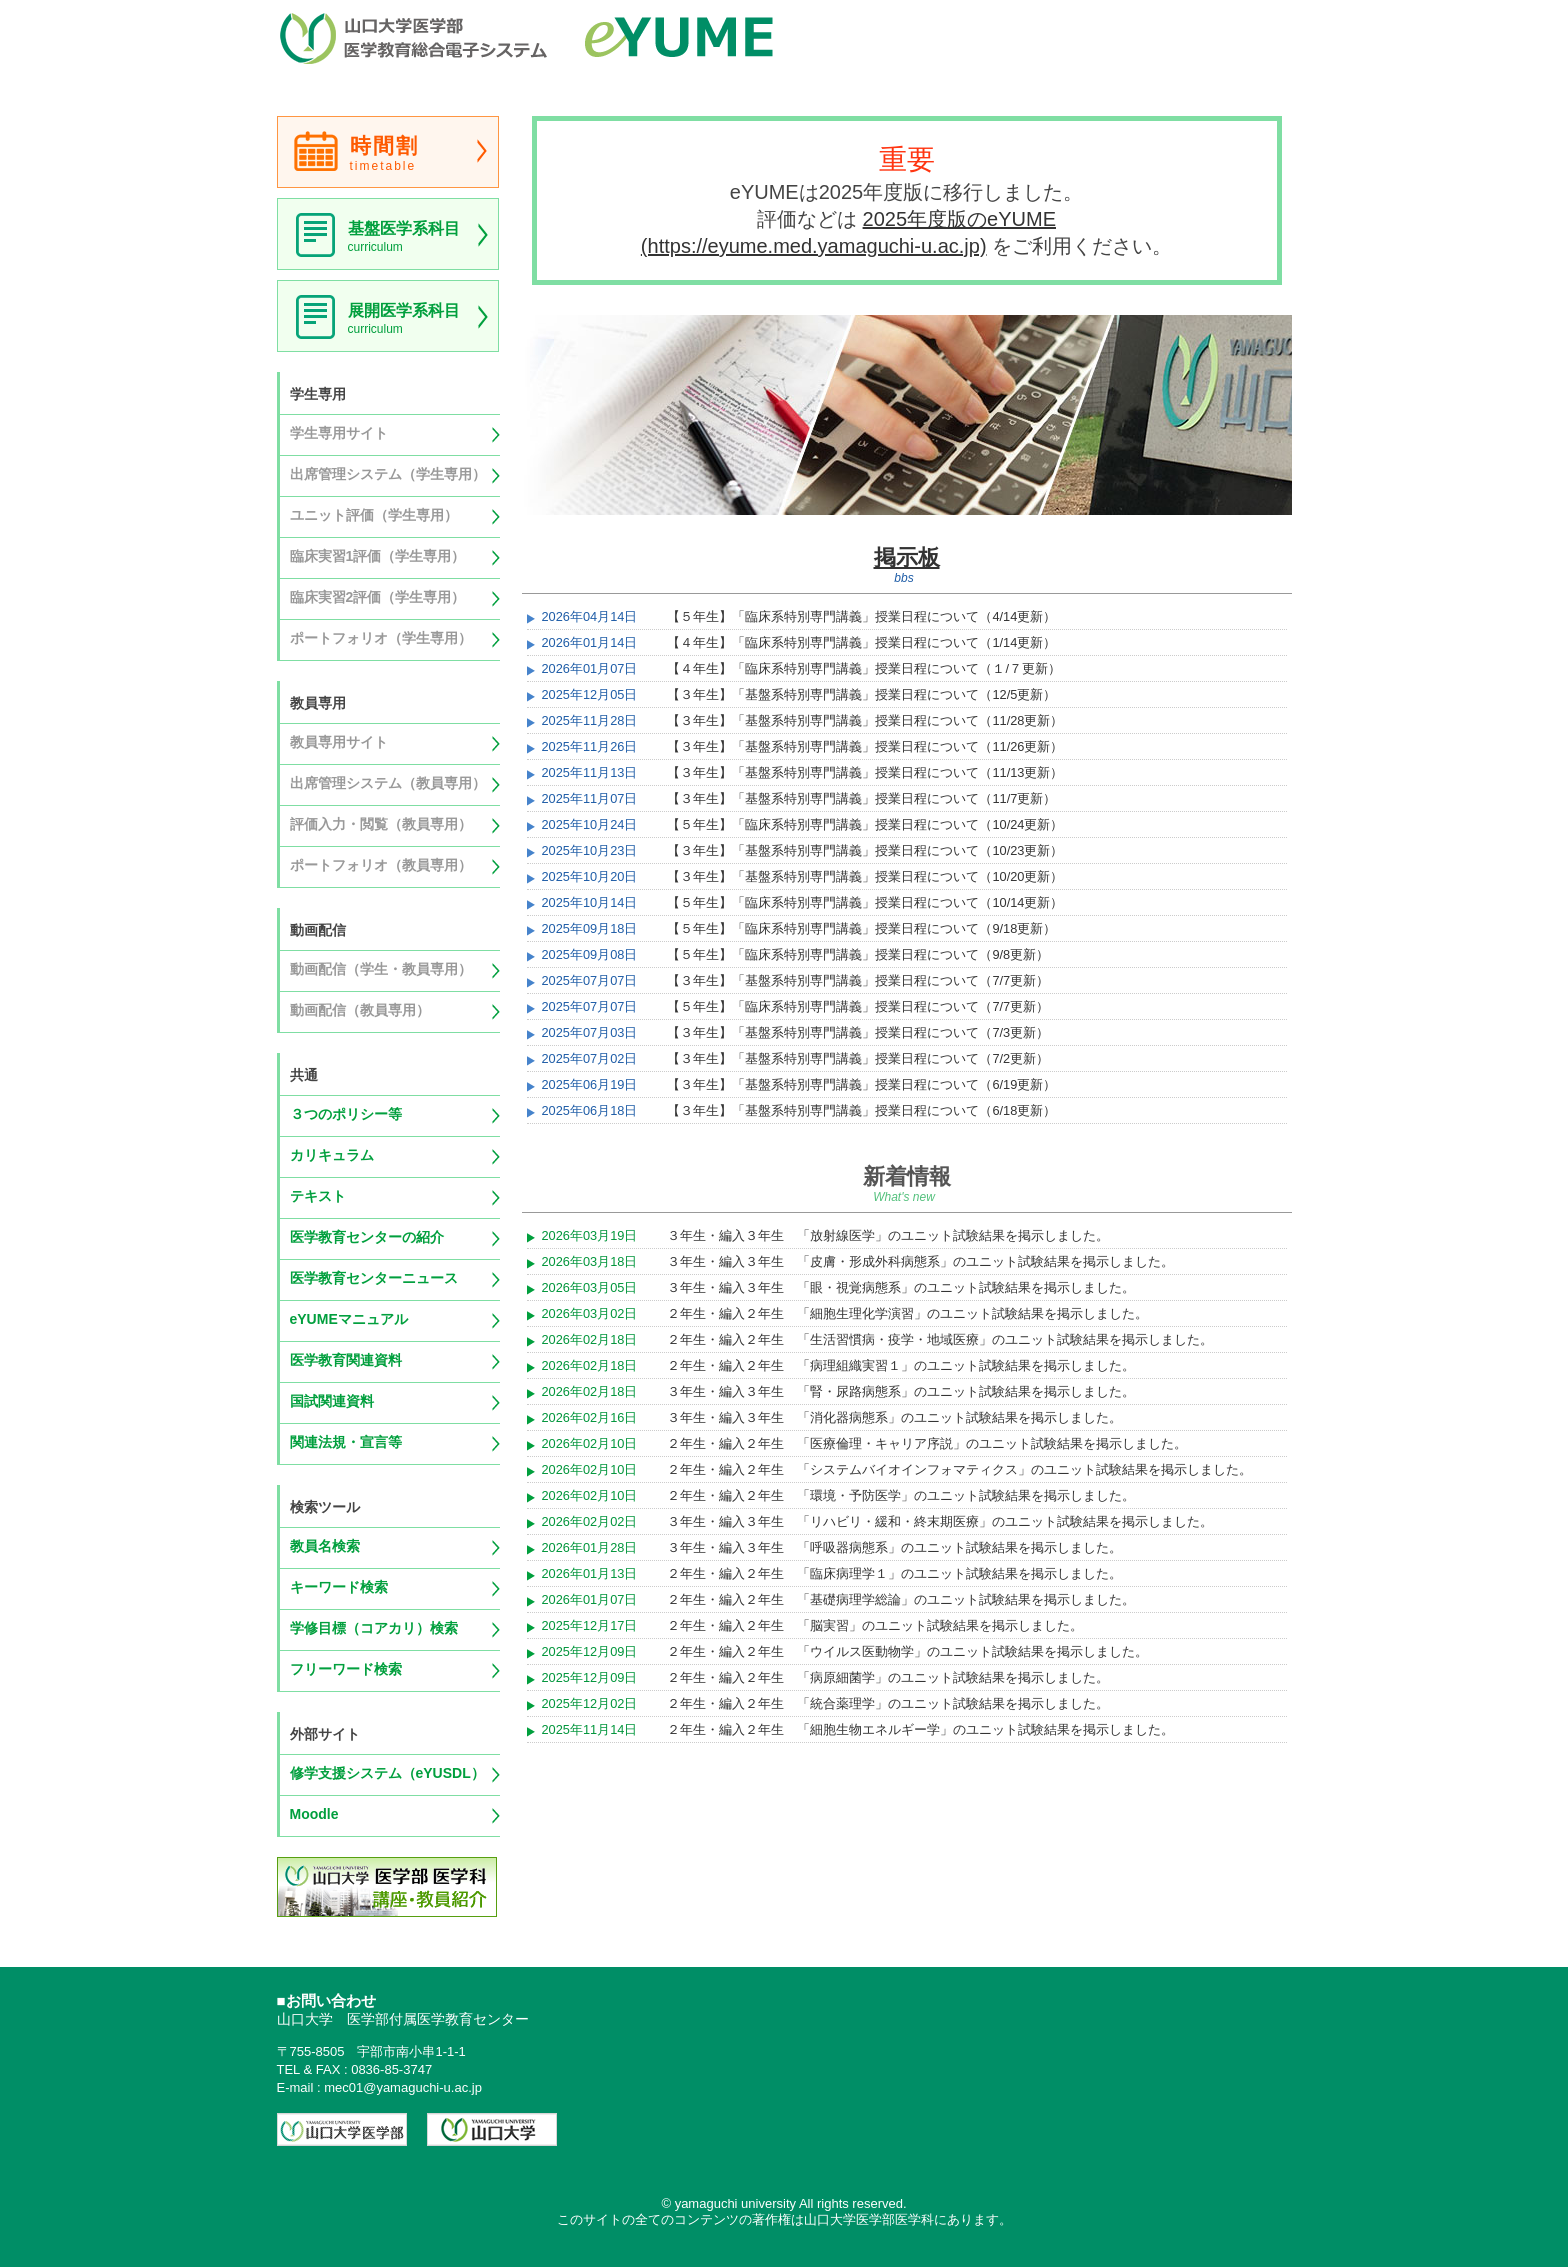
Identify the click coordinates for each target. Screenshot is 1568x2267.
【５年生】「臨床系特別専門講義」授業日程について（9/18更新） (861, 928)
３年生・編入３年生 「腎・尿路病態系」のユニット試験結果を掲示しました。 (901, 1391)
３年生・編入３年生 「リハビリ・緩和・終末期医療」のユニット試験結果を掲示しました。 (940, 1521)
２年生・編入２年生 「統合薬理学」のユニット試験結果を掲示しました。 (888, 1703)
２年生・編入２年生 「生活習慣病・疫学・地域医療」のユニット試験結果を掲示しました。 (940, 1339)
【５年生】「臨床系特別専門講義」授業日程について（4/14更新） (861, 616)
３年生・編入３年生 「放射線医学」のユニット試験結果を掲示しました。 (888, 1235)
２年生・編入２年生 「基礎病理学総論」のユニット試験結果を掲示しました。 (901, 1599)
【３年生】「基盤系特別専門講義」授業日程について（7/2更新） (858, 1058)
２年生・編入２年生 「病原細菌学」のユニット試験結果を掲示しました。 (888, 1677)
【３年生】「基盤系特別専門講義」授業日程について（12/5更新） (861, 694)
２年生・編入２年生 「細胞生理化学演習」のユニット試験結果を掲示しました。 (907, 1313)
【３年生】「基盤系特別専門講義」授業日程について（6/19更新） (861, 1084)
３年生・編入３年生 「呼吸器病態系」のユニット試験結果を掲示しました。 (894, 1547)
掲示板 (907, 557)
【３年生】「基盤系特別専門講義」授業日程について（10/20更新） (865, 876)
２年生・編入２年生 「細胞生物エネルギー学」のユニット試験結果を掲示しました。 (920, 1729)
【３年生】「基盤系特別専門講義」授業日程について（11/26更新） (865, 746)
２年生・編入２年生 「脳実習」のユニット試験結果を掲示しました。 (875, 1625)
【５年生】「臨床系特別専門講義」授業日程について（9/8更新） (858, 954)
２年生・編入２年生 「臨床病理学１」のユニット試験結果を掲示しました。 (894, 1573)
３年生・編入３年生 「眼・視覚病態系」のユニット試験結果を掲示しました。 (901, 1287)
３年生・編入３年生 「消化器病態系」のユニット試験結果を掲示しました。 (894, 1417)
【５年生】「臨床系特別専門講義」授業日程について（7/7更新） (858, 1006)
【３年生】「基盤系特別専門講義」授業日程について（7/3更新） (858, 1032)
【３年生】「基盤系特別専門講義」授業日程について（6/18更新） (861, 1110)
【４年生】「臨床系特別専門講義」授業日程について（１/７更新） (864, 668)
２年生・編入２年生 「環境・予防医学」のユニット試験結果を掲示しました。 (901, 1495)
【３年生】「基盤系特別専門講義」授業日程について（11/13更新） (865, 772)
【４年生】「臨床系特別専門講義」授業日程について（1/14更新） (861, 642)
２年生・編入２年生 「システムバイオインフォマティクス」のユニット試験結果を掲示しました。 (959, 1469)
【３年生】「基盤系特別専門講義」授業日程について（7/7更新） (858, 980)
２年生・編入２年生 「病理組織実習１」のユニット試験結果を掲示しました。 (901, 1365)
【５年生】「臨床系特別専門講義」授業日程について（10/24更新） (865, 824)
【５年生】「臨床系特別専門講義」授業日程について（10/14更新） (865, 902)
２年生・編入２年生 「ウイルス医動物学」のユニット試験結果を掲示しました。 (907, 1651)
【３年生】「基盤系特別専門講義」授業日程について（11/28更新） (865, 720)
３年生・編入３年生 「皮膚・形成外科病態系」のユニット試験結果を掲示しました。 (920, 1261)
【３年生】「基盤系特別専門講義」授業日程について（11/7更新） (861, 798)
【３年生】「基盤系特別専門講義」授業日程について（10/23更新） (865, 850)
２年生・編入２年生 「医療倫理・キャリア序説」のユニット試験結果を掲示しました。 (927, 1443)
